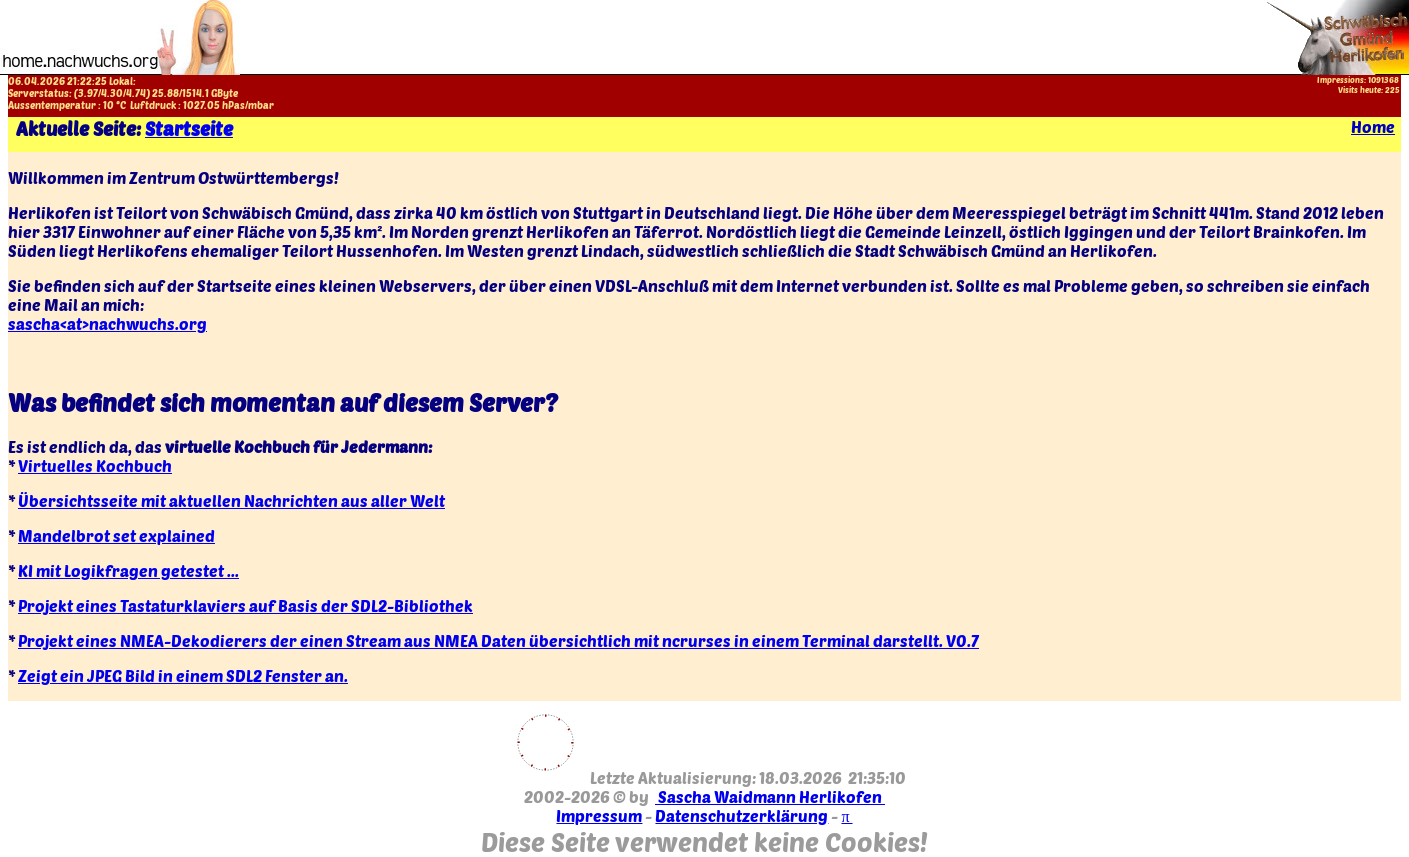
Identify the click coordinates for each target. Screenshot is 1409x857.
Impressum (599, 815)
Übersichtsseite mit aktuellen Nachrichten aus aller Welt (231, 500)
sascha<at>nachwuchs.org (107, 323)
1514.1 (195, 93)
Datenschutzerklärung (741, 815)
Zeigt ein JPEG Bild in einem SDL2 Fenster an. (183, 675)
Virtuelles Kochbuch (95, 465)
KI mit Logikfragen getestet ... (128, 570)
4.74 (136, 93)
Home (1373, 126)
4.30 (112, 93)
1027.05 (201, 105)
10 (108, 105)
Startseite (189, 128)
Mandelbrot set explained (116, 535)
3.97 (88, 93)
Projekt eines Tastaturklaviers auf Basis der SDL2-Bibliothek (245, 605)
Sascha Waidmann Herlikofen (770, 796)
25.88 (165, 93)
